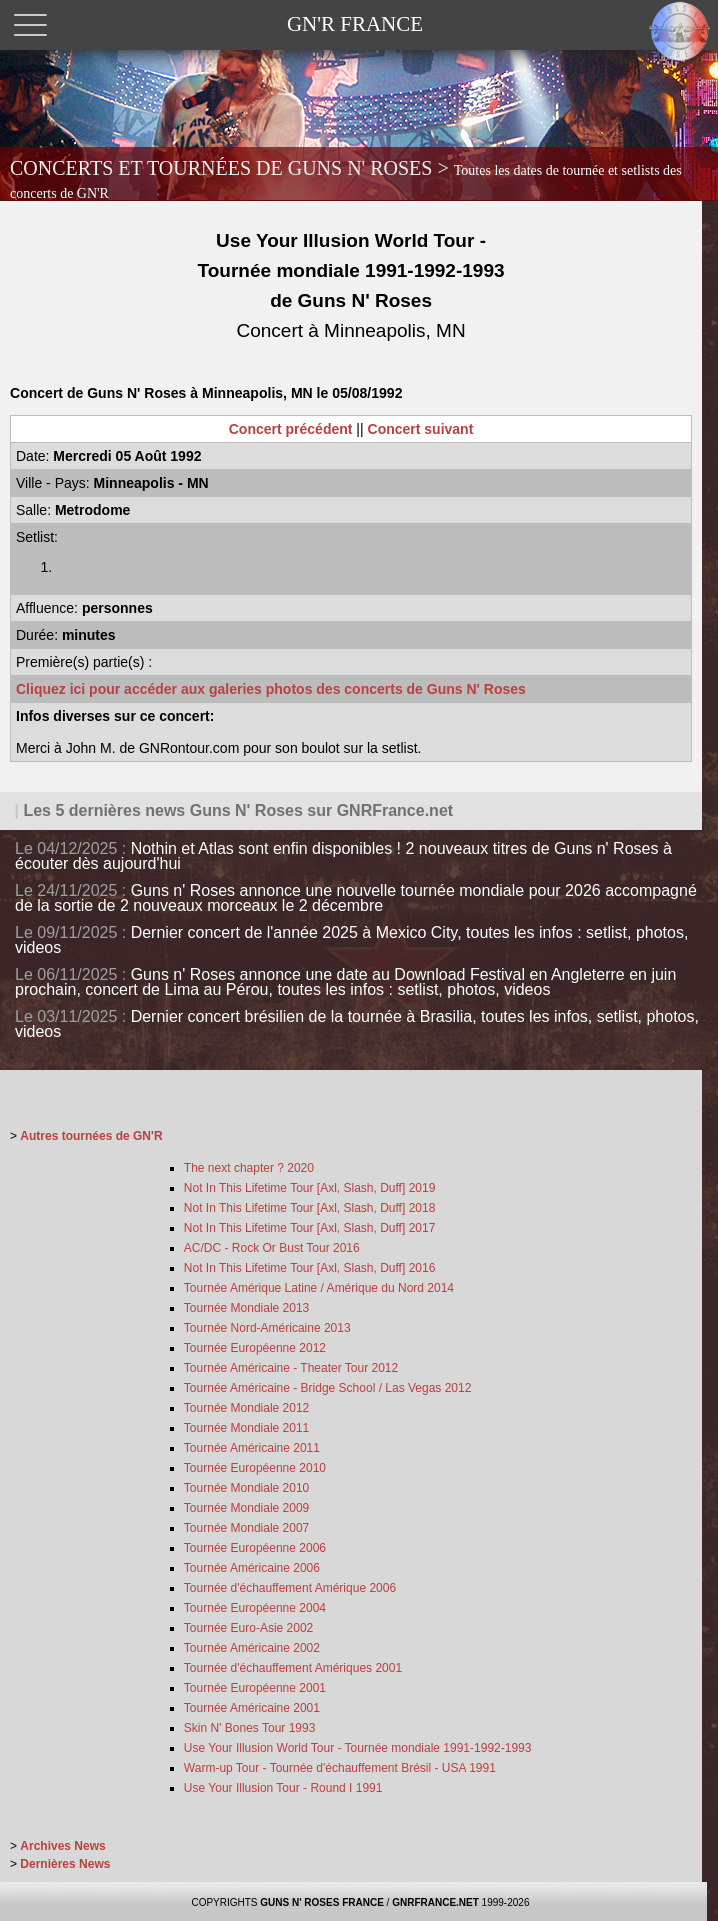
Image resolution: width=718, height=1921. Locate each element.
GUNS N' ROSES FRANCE (322, 1902)
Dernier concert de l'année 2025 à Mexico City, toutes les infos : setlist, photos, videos (351, 940)
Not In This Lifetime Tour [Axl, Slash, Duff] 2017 (309, 1228)
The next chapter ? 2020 (249, 1168)
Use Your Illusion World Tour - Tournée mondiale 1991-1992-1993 (358, 1748)
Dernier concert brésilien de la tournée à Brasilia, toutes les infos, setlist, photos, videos (357, 1024)
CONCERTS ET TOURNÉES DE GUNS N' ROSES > (346, 179)
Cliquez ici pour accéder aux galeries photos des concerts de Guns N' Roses (271, 689)
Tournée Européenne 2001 (255, 1688)
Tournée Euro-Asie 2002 (248, 1628)
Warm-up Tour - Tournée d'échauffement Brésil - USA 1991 (340, 1768)
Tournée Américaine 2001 (252, 1708)
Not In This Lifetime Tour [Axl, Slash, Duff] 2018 (309, 1208)
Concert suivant (421, 429)
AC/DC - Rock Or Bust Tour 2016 (272, 1248)
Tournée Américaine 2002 (252, 1648)
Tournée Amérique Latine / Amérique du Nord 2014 (319, 1288)
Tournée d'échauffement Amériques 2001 (293, 1668)
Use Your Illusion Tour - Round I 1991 (283, 1788)
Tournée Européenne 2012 (255, 1348)
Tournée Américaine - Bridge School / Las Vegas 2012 (328, 1388)
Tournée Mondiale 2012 (246, 1408)
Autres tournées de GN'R (91, 1136)
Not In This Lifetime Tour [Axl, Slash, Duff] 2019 (309, 1188)
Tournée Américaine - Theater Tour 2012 (291, 1368)
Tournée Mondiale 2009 (246, 1508)
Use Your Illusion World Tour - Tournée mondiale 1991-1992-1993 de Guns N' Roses (351, 285)
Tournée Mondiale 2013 (246, 1308)
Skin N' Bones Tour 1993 (249, 1728)
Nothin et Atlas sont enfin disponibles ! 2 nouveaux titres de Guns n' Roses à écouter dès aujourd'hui (343, 856)
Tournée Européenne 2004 (255, 1608)
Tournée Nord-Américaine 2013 (267, 1328)
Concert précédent (291, 429)
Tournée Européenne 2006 (255, 1548)
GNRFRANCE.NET (435, 1902)
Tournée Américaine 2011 (252, 1448)
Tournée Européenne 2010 (255, 1468)
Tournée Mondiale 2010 (246, 1488)
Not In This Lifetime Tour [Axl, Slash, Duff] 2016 (309, 1268)
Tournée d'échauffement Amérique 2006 (290, 1588)
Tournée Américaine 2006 (252, 1568)
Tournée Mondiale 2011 (246, 1428)
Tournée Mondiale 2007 (246, 1528)
